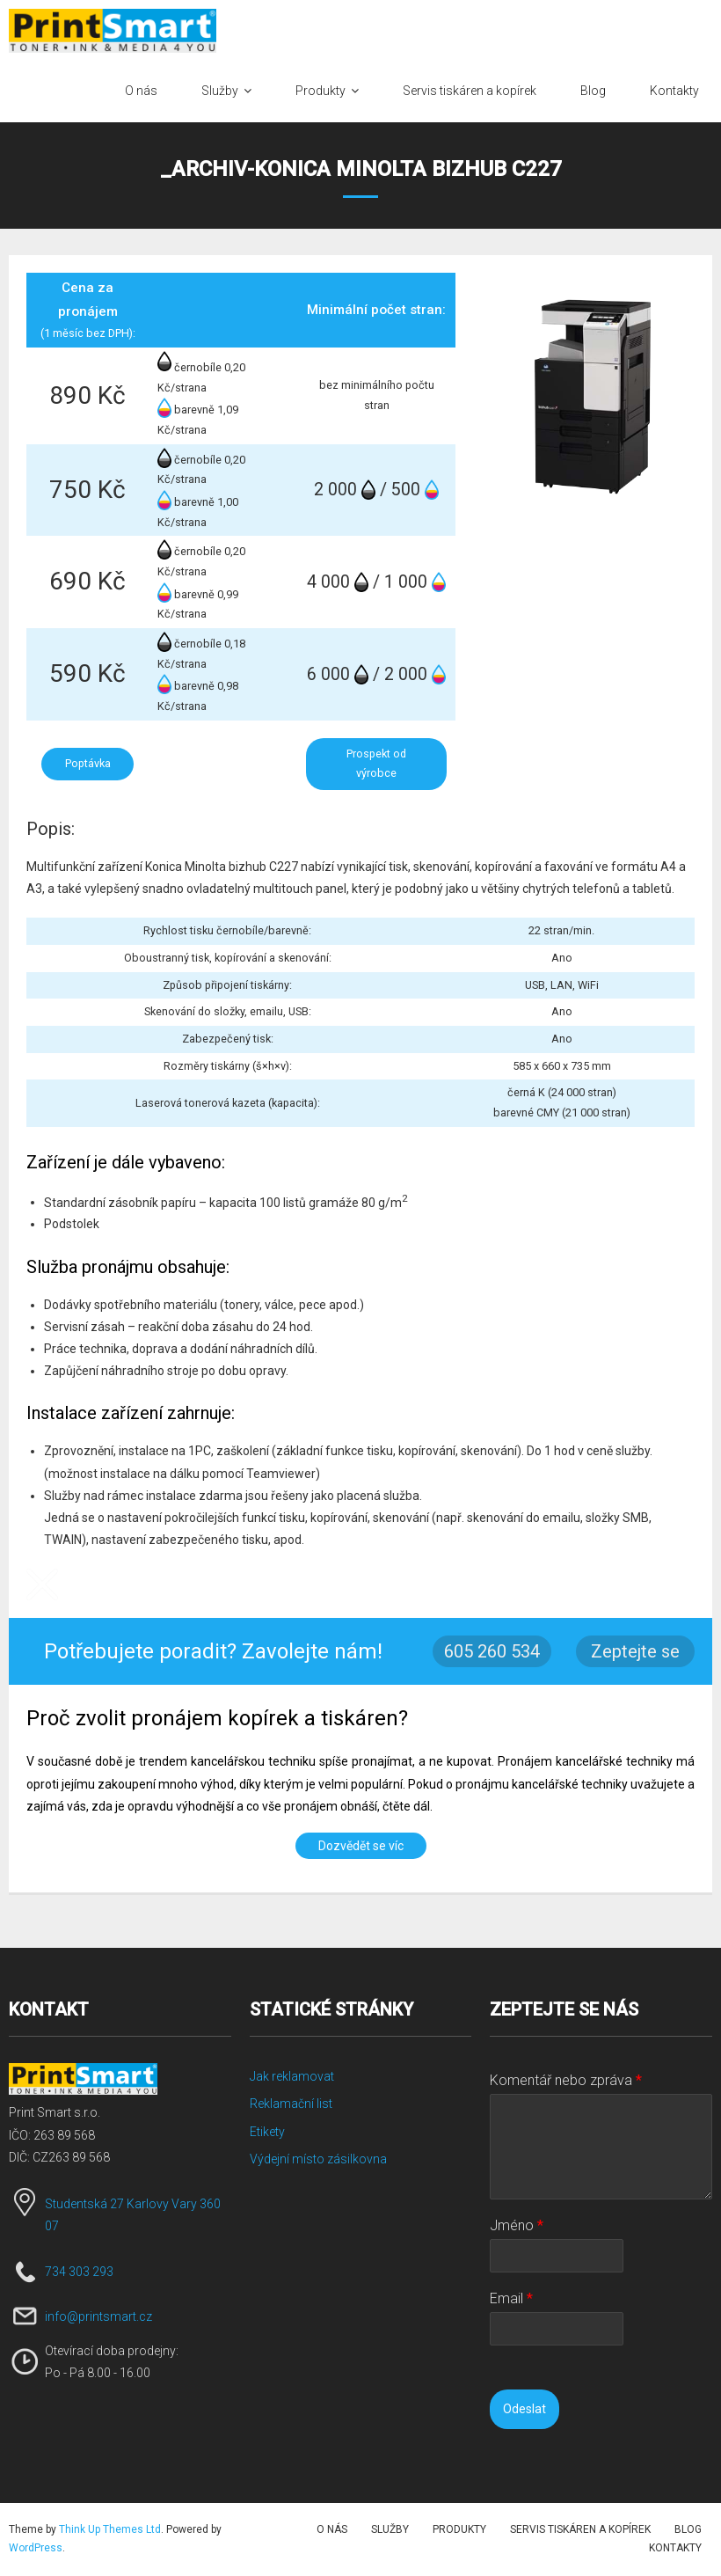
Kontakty (675, 2548)
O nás (332, 2529)
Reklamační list (291, 2104)
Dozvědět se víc (361, 1846)
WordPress (35, 2548)
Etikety (267, 2132)
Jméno (516, 2225)
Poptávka (88, 763)
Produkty (459, 2529)
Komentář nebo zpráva (566, 2080)
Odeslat (524, 2409)
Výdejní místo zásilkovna (318, 2159)
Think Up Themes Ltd (110, 2529)
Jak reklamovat (292, 2076)
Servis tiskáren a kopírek (580, 2529)
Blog (688, 2529)
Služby (390, 2529)
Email (511, 2298)
